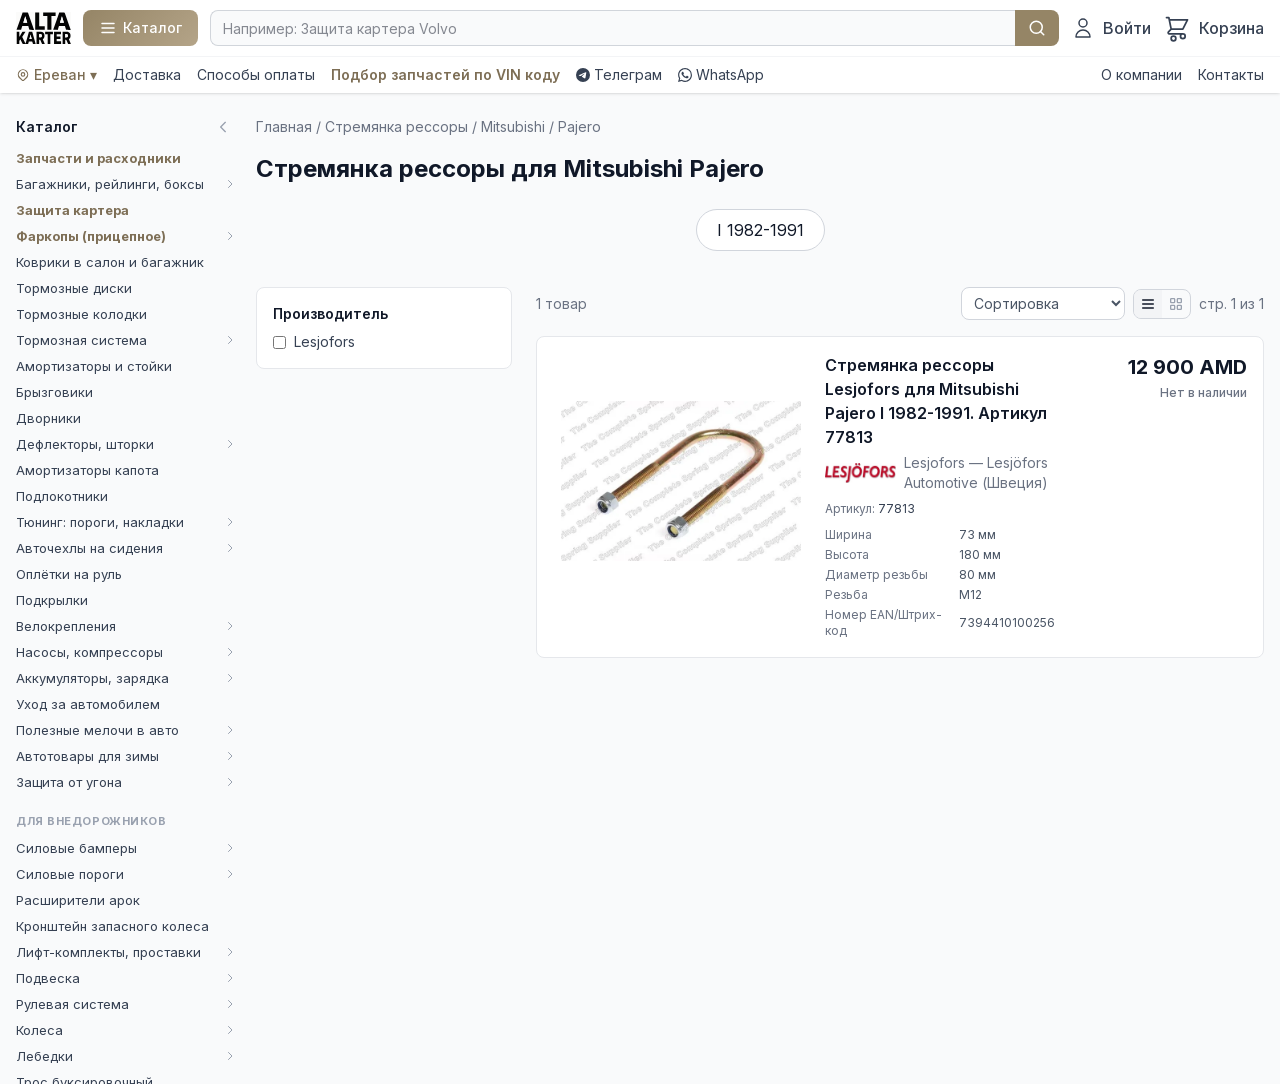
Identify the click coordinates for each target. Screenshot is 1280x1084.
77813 (896, 508)
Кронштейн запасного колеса (112, 926)
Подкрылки (52, 600)
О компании (1141, 74)
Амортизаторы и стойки (94, 366)
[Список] (1148, 304)
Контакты (1231, 74)
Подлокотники (62, 496)
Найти (1037, 28)
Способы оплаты (256, 74)
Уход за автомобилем (88, 704)
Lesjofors (314, 341)
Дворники (48, 418)
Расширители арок (78, 900)
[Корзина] (1213, 28)
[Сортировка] (1043, 303)
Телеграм (619, 74)
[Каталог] (140, 28)
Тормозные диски (74, 288)
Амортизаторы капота (87, 470)
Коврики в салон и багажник (110, 262)
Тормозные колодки (81, 314)
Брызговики (54, 392)
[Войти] (1111, 28)
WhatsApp (721, 74)
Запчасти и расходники (98, 158)
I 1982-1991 (760, 230)
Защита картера (72, 210)
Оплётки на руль (69, 574)
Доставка (147, 74)
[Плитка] (1176, 304)
